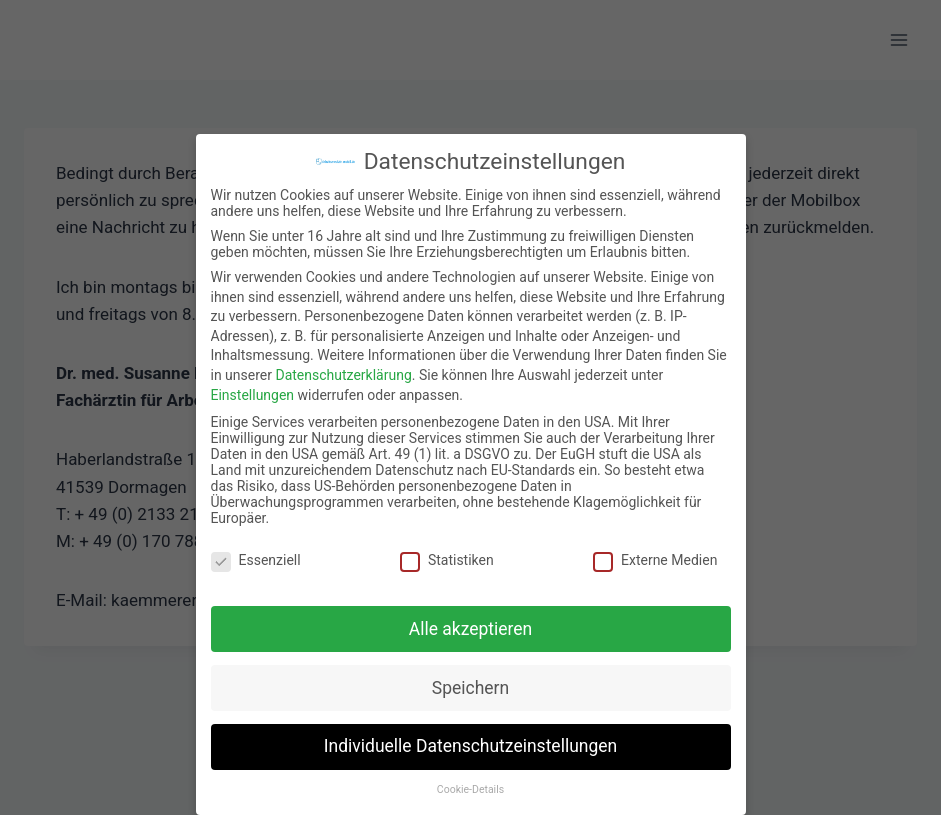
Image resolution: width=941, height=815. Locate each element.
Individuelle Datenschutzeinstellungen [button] (470, 735)
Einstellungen (253, 383)
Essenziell (256, 549)
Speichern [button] (470, 676)
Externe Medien (655, 549)
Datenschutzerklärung (343, 364)
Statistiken (447, 549)
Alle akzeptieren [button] (471, 617)
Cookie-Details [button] (470, 778)
